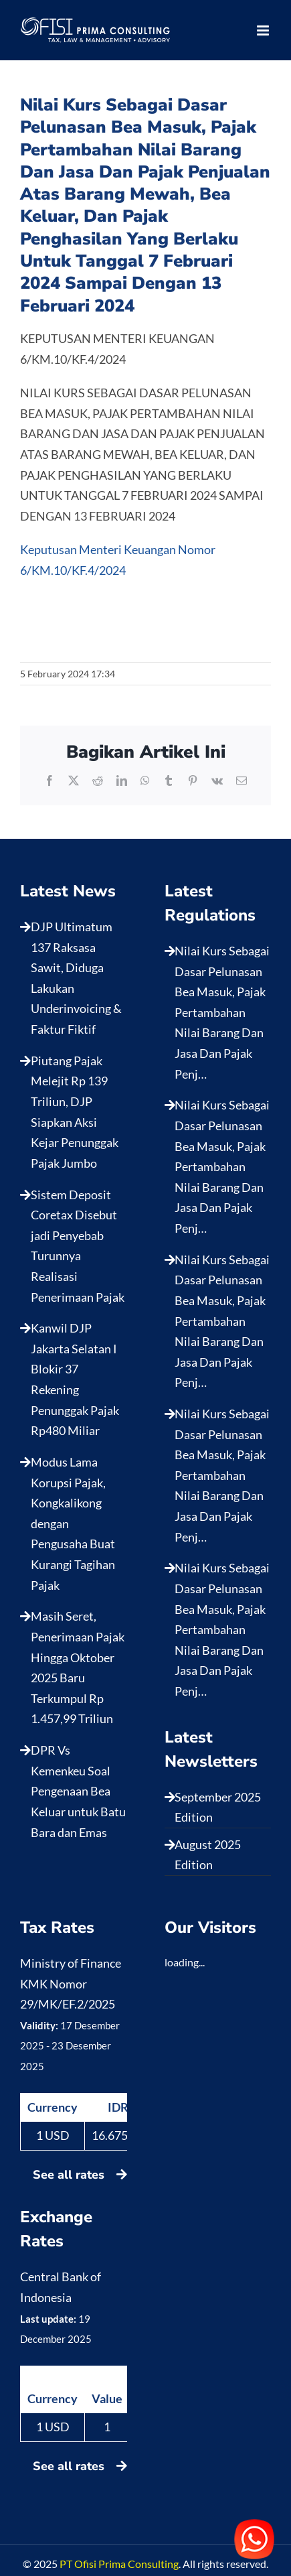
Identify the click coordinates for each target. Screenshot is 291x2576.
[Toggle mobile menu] (264, 30)
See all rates (80, 2175)
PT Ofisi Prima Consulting (119, 2563)
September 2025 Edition (218, 1807)
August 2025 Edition (208, 1855)
